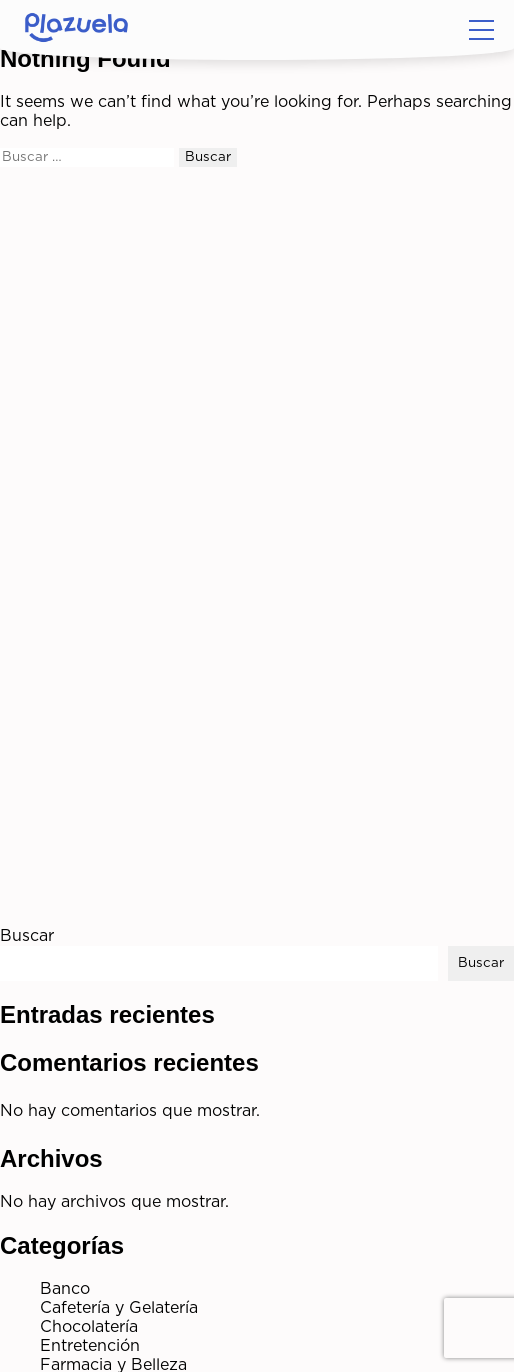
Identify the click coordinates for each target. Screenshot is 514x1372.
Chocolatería (89, 1327)
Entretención (90, 1346)
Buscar (27, 936)
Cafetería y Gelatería (119, 1308)
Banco (65, 1289)
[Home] (76, 30)
